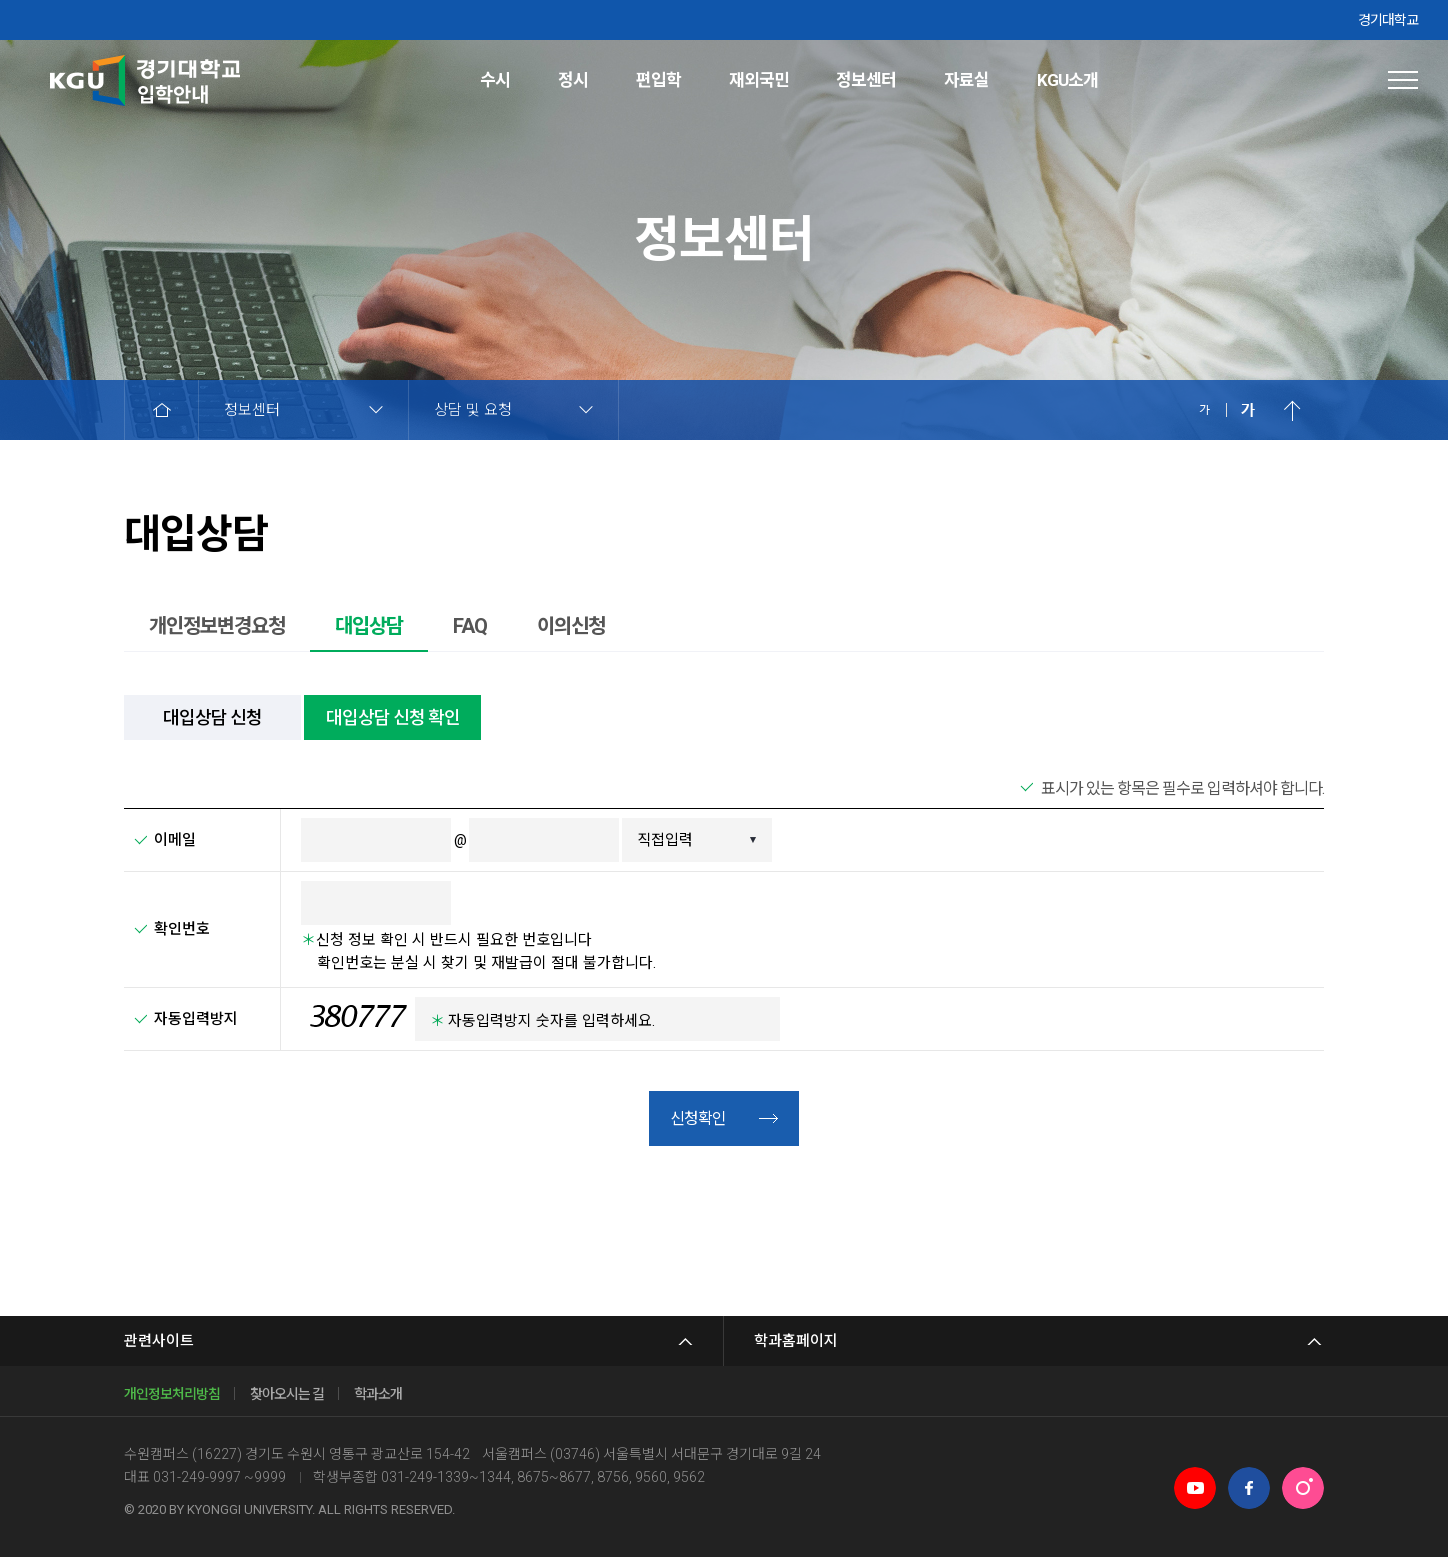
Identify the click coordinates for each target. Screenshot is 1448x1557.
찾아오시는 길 (287, 1394)
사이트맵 (1403, 80)
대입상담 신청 (212, 717)
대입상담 (369, 626)
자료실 (966, 80)
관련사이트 (159, 1341)
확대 (1248, 410)
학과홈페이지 (796, 1341)
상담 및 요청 (473, 410)
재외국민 (759, 80)
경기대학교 (1388, 20)
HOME (161, 410)
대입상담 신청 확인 (393, 717)
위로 (1292, 410)
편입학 (658, 80)
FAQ (470, 626)
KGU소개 (1067, 80)
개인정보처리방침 (172, 1394)
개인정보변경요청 (217, 626)
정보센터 (866, 80)
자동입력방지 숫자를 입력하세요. (542, 1021)
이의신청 (571, 626)
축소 (1204, 410)
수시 (495, 80)
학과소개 (378, 1394)
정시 (573, 80)
